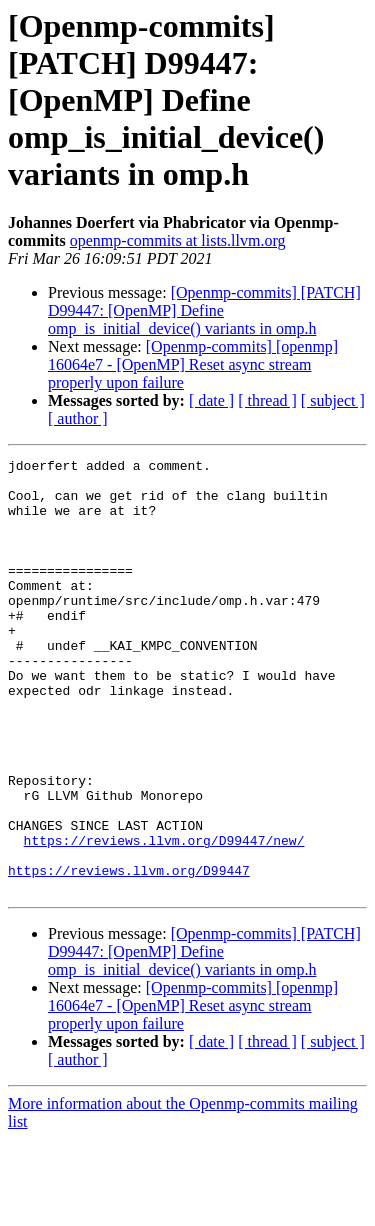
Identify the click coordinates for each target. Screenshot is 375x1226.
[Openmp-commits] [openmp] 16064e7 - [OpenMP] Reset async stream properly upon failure (193, 364)
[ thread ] (267, 400)
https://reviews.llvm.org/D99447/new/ (164, 918)
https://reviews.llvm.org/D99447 (129, 954)
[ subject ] (333, 400)
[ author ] (78, 418)
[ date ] (211, 400)
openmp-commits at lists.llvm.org (178, 240)
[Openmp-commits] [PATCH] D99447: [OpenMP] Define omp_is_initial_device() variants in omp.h (204, 310)
